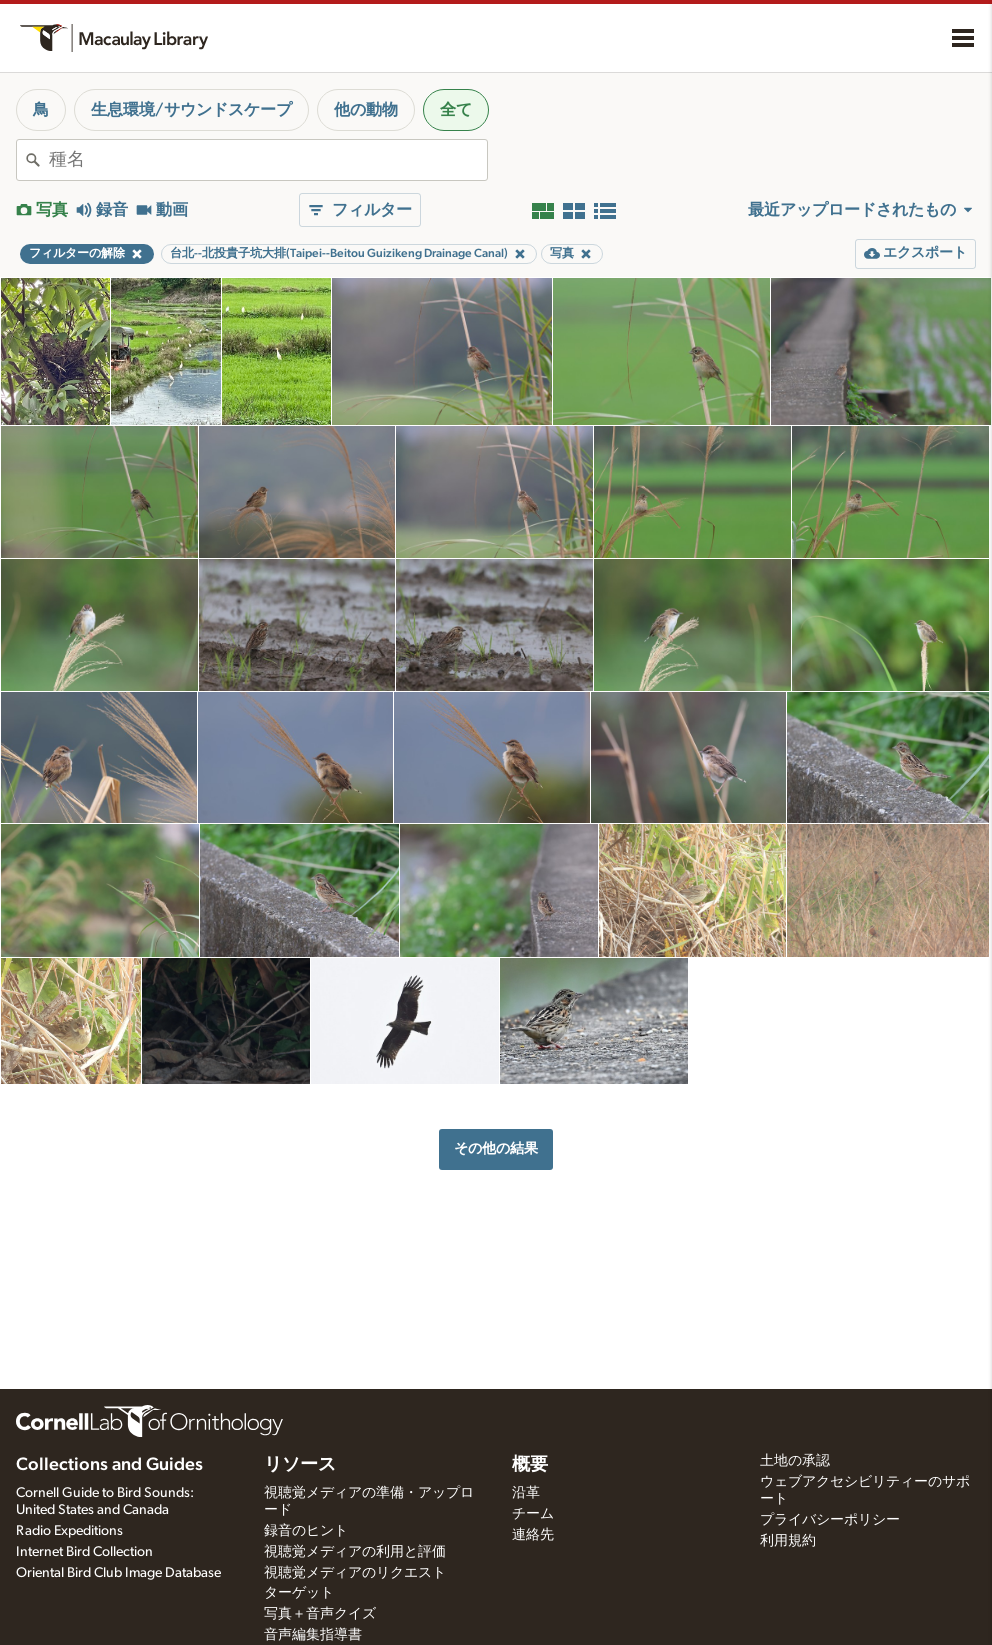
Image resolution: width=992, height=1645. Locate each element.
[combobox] (268, 160)
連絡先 (533, 1535)
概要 (530, 1465)
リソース (300, 1465)
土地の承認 (795, 1461)
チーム (533, 1514)
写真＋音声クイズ (320, 1614)
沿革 (526, 1493)
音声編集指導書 (313, 1635)
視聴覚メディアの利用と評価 (355, 1552)
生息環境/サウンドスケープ (191, 110)
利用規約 (788, 1541)
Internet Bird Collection (84, 1552)
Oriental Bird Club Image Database (118, 1573)
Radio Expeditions (69, 1531)
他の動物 (366, 110)
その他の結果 (496, 1148)
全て (456, 110)
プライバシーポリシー (830, 1520)
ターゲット (299, 1593)
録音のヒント (306, 1531)
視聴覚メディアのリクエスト (355, 1573)
